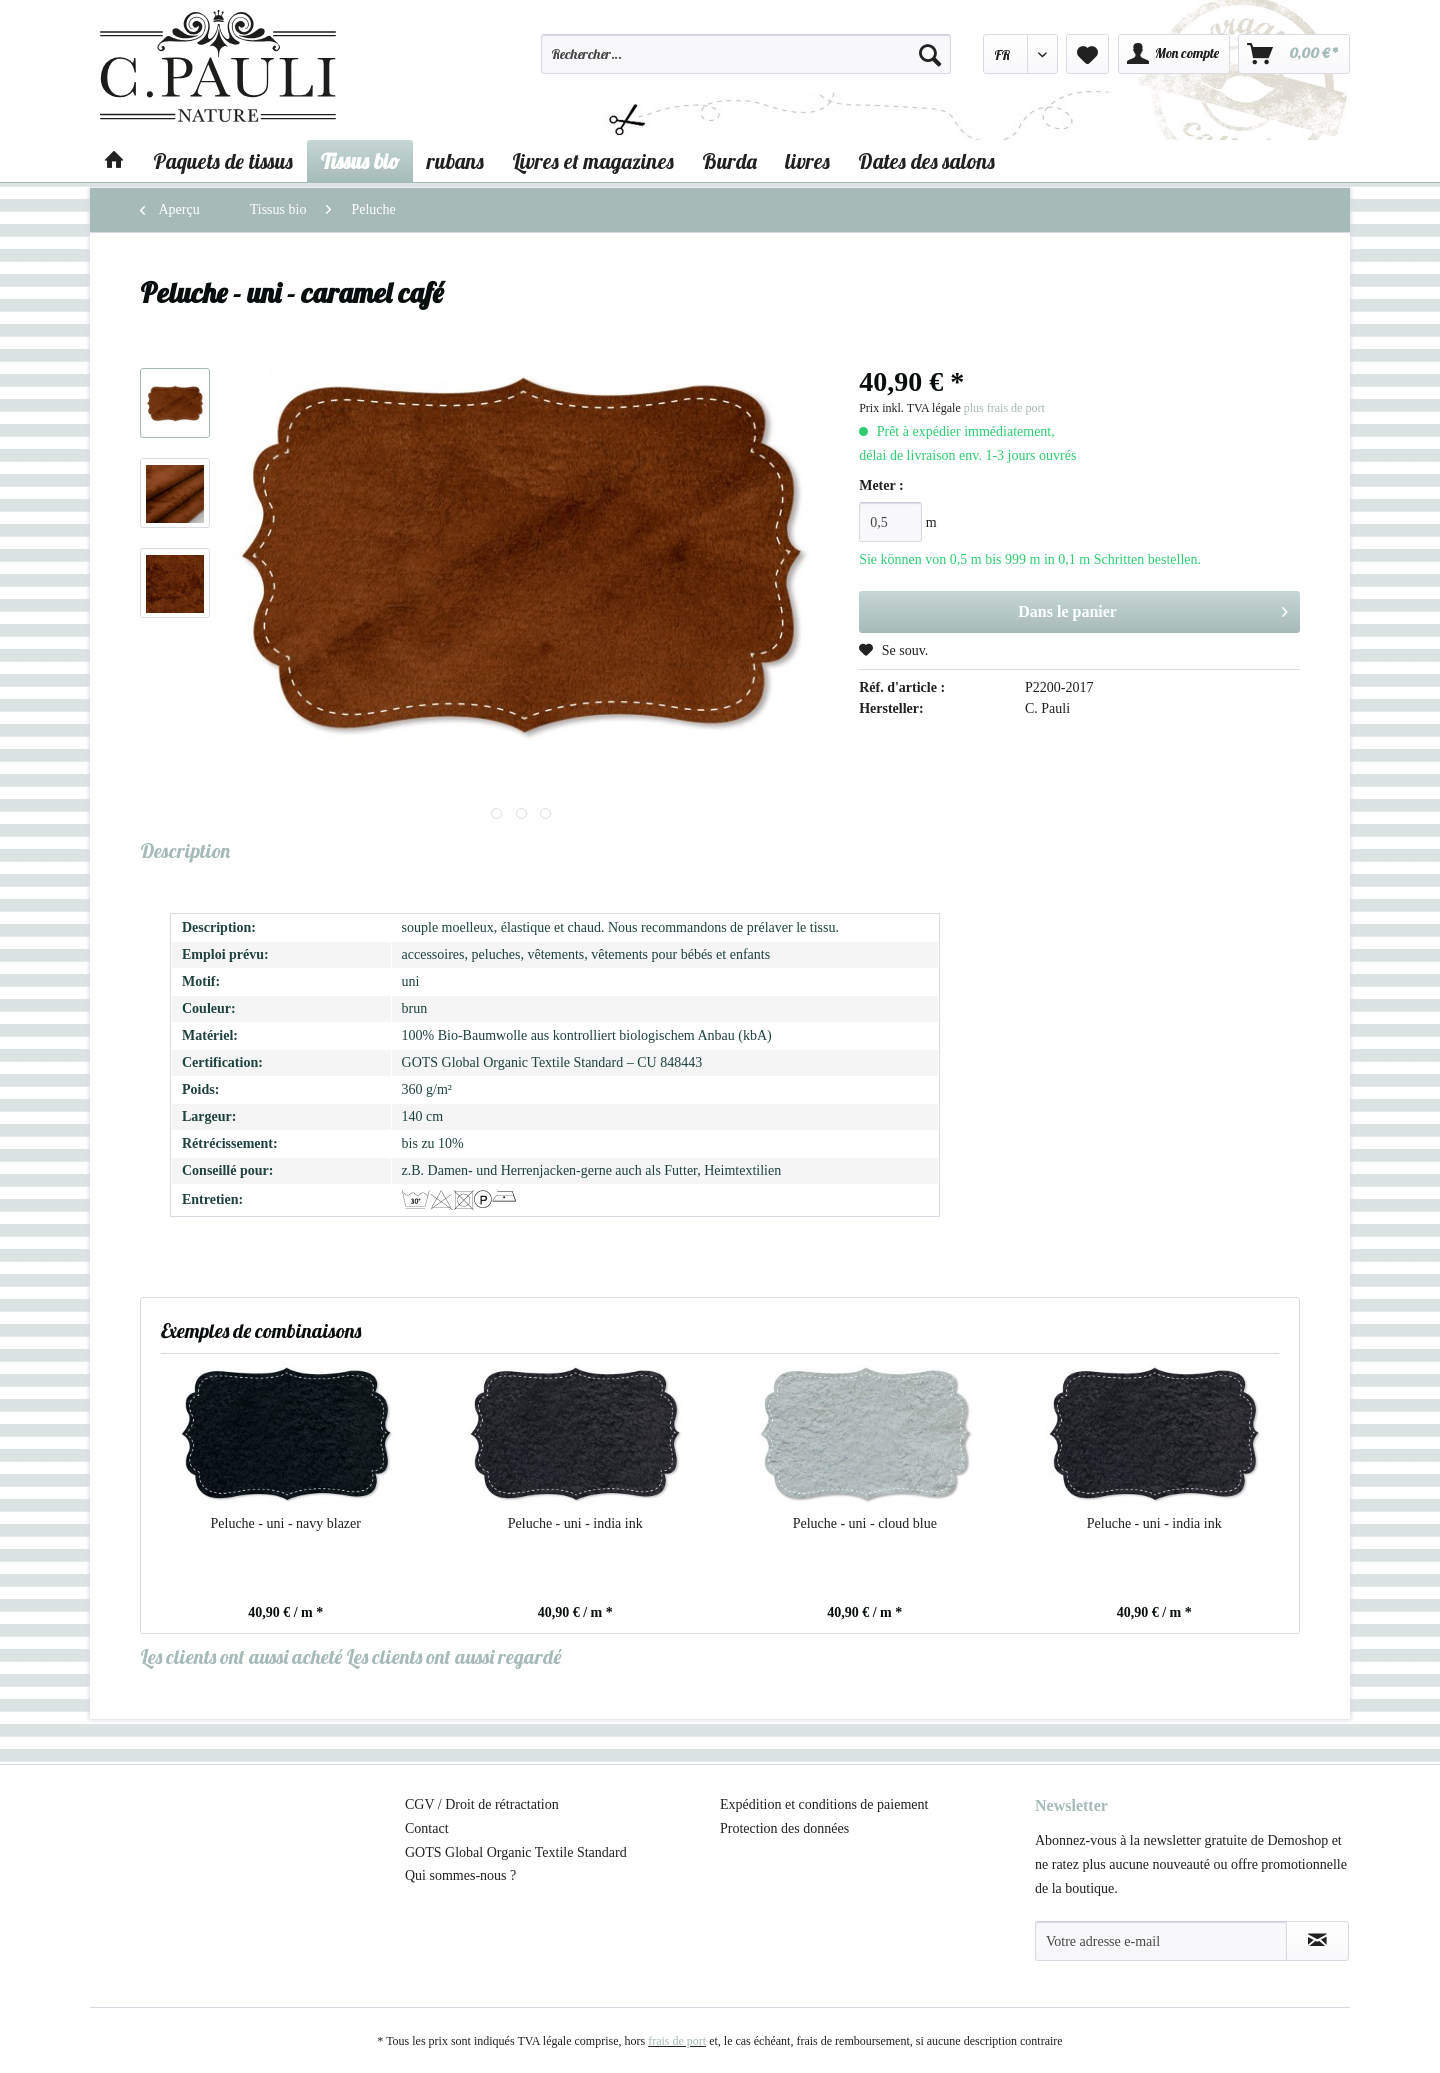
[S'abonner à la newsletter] (1317, 1941)
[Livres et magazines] (593, 161)
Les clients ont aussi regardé (453, 1656)
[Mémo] (1087, 54)
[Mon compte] (1174, 54)
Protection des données (784, 1828)
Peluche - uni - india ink (575, 1523)
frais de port (677, 2041)
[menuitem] (746, 63)
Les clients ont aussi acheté (241, 1656)
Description (185, 850)
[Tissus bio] (360, 161)
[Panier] (1294, 54)
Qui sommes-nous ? (460, 1875)
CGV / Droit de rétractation (482, 1804)
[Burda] (729, 161)
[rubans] (455, 161)
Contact (427, 1828)
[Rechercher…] (746, 54)
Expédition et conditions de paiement (824, 1804)
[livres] (807, 161)
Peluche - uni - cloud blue (865, 1523)
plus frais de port (1004, 408)
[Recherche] (930, 54)
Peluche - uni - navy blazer (286, 1523)
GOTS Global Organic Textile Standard (516, 1852)
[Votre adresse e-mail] (1161, 1941)
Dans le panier (1153, 608)
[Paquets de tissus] (223, 161)
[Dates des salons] (926, 161)
